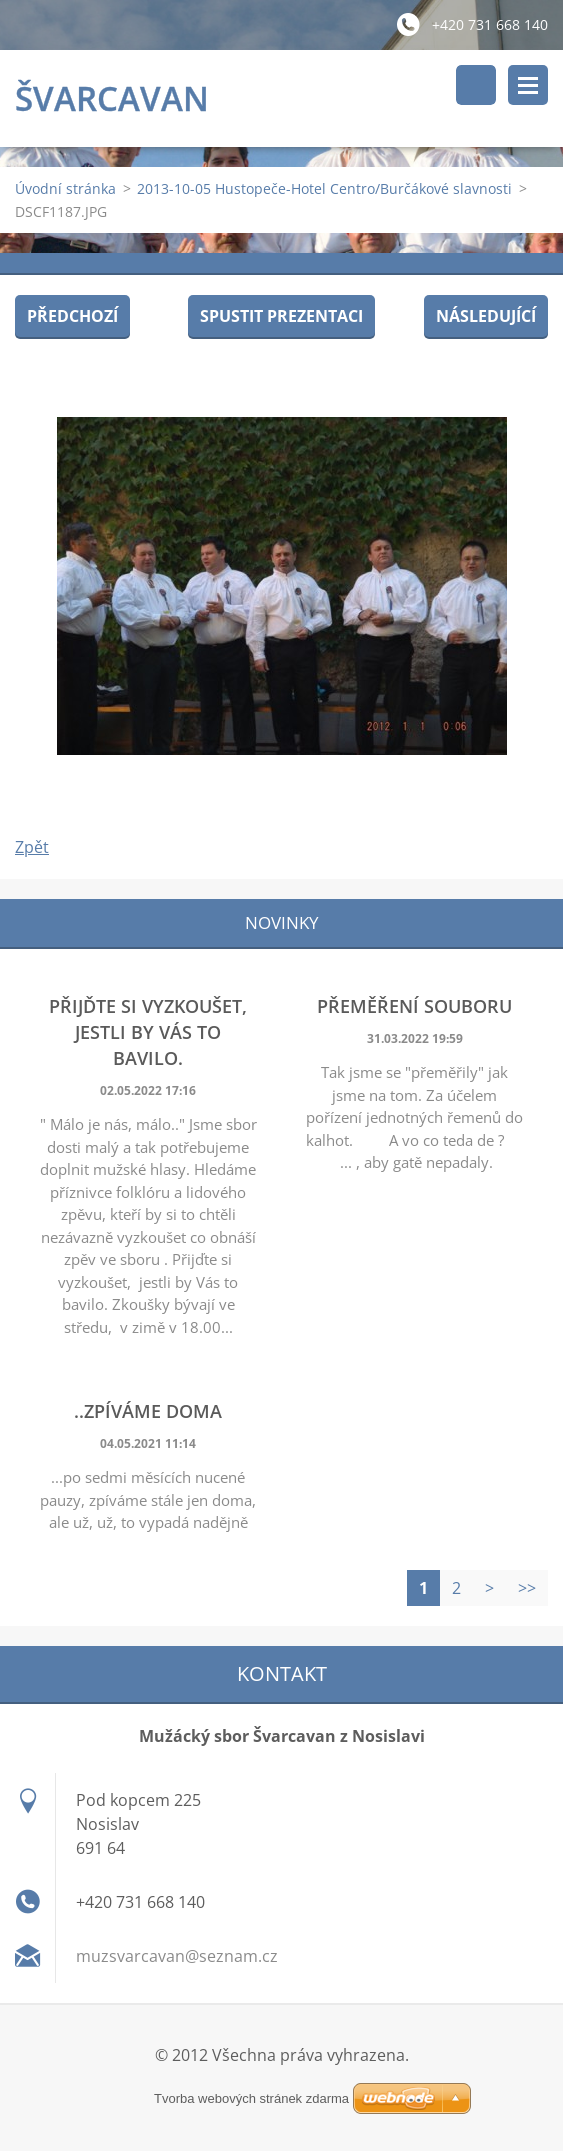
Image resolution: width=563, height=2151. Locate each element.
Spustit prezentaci (281, 316)
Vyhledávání (476, 85)
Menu (528, 85)
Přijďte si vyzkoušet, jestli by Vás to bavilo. (148, 1032)
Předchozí (72, 316)
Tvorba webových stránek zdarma (251, 2098)
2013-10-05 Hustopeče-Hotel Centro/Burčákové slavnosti (324, 188)
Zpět (32, 847)
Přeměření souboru (414, 1006)
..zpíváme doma (148, 1411)
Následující (486, 316)
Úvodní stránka (65, 188)
